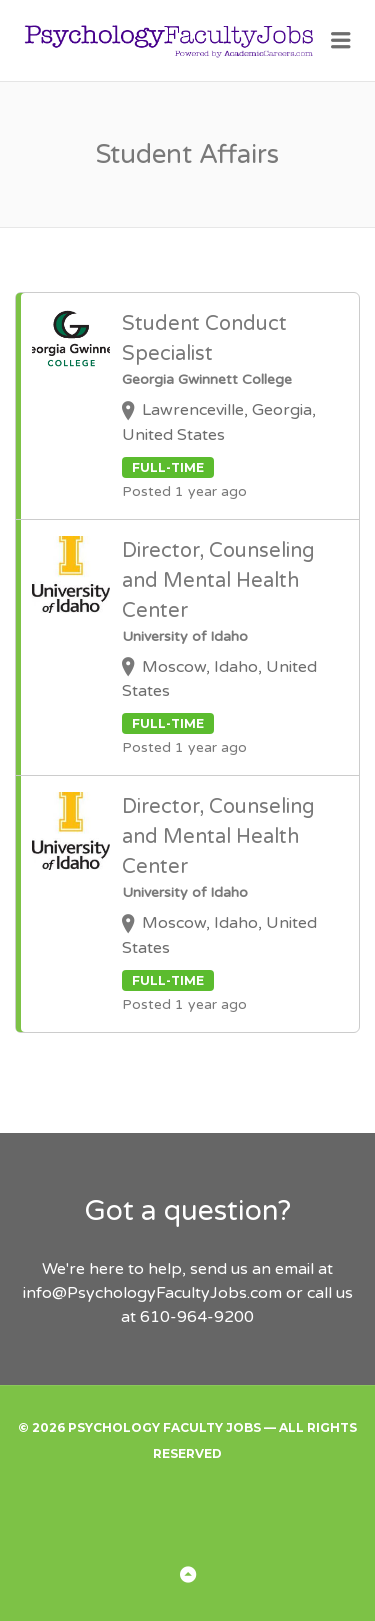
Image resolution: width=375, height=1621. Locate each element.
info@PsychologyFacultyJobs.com (152, 1293)
